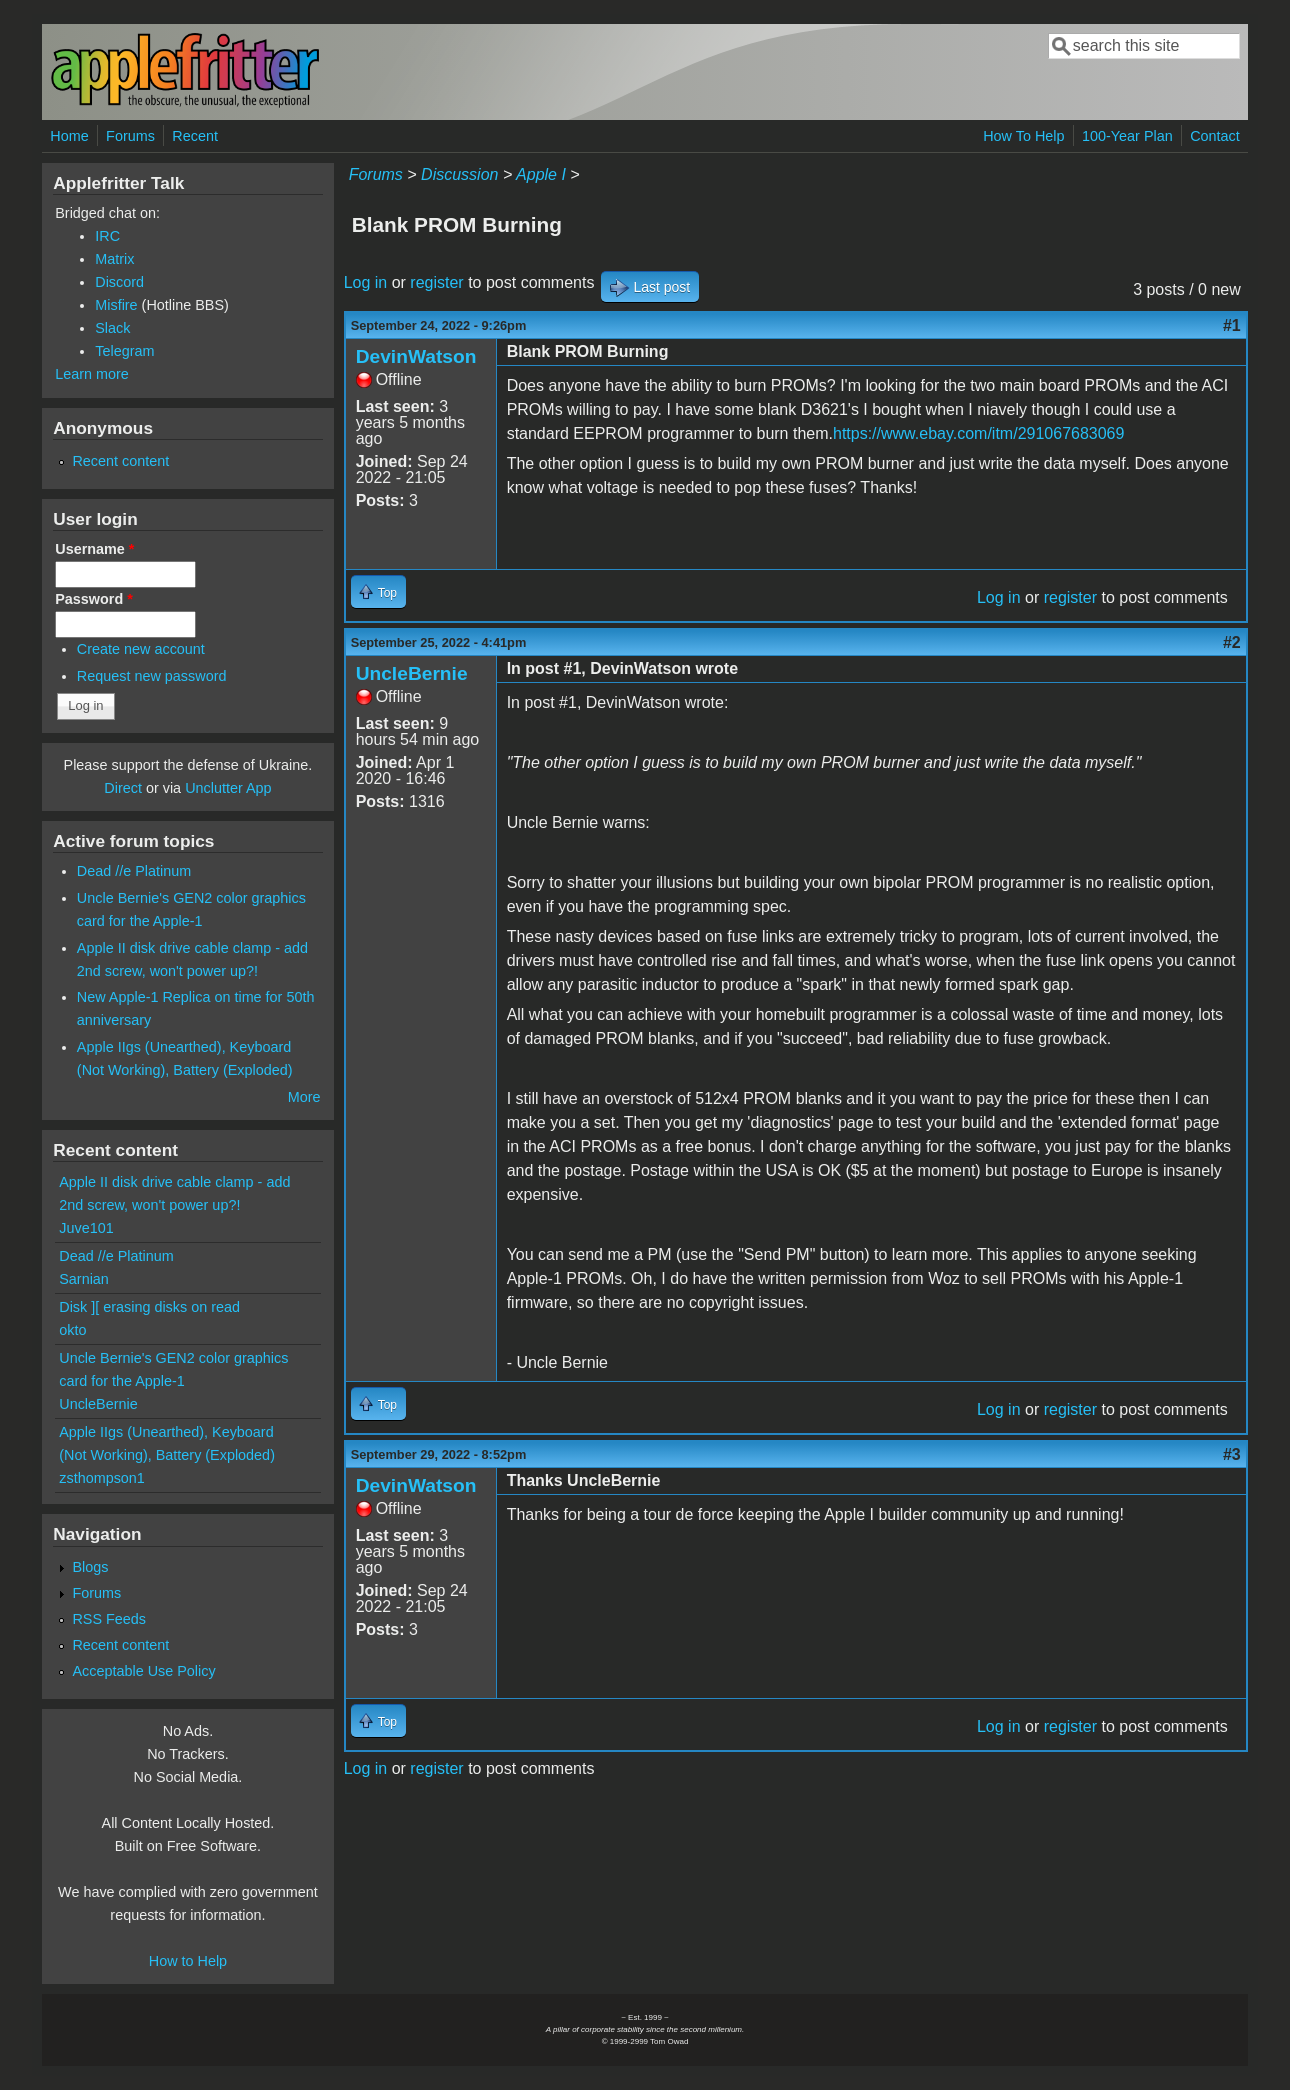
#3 (1232, 1454)
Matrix (114, 259)
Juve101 (86, 1228)
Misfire (116, 305)
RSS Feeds (109, 1619)
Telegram (124, 351)
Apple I (541, 174)
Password (94, 599)
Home (69, 136)
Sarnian (84, 1279)
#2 (1232, 642)
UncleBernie (412, 673)
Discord (119, 282)
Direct (123, 788)
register (436, 282)
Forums (130, 136)
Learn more (92, 374)
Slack (112, 328)
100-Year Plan (1127, 136)
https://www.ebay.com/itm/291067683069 (978, 433)
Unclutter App (228, 788)
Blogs (90, 1567)
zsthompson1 (102, 1478)
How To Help (1023, 136)
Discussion (459, 174)
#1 (1232, 325)
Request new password (152, 676)
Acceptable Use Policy (143, 1671)
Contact (1215, 136)
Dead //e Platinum (134, 871)
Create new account (141, 649)
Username (94, 549)
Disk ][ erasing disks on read (149, 1307)
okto (72, 1330)
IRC (107, 236)
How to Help (188, 1961)
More (304, 1097)
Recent (195, 136)
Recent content (120, 461)
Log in (366, 282)
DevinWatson (416, 356)
